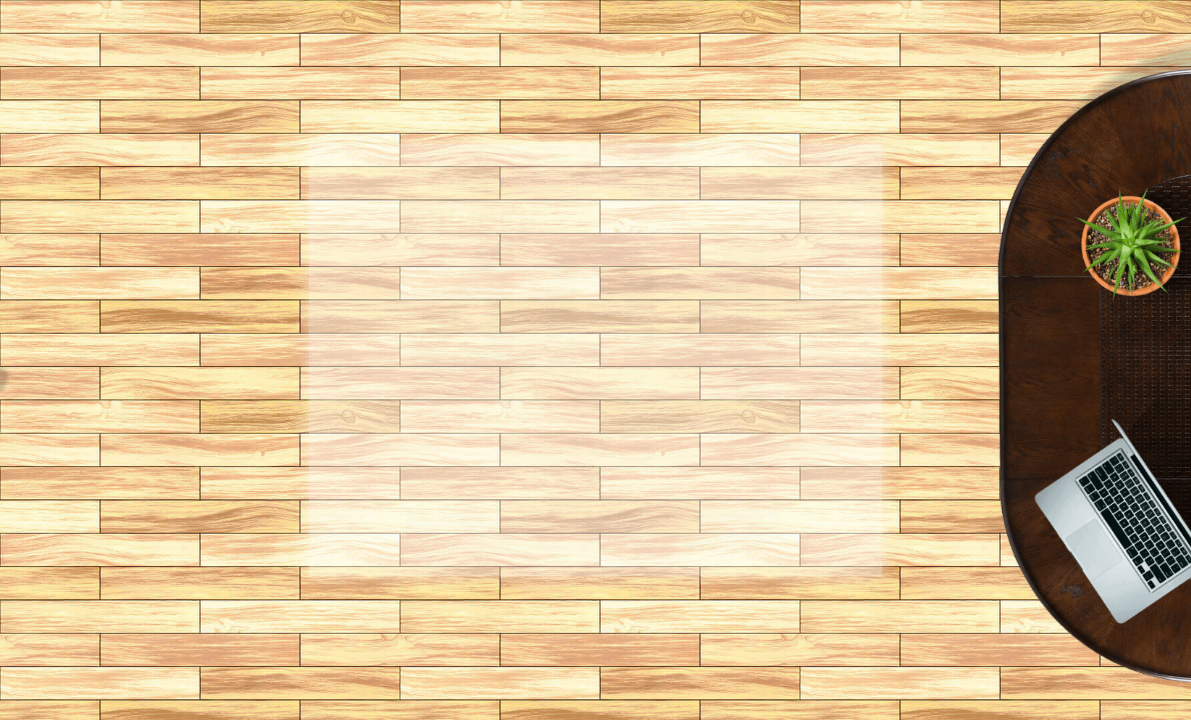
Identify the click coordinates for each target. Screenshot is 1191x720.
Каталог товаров (687, 531)
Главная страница (499, 531)
